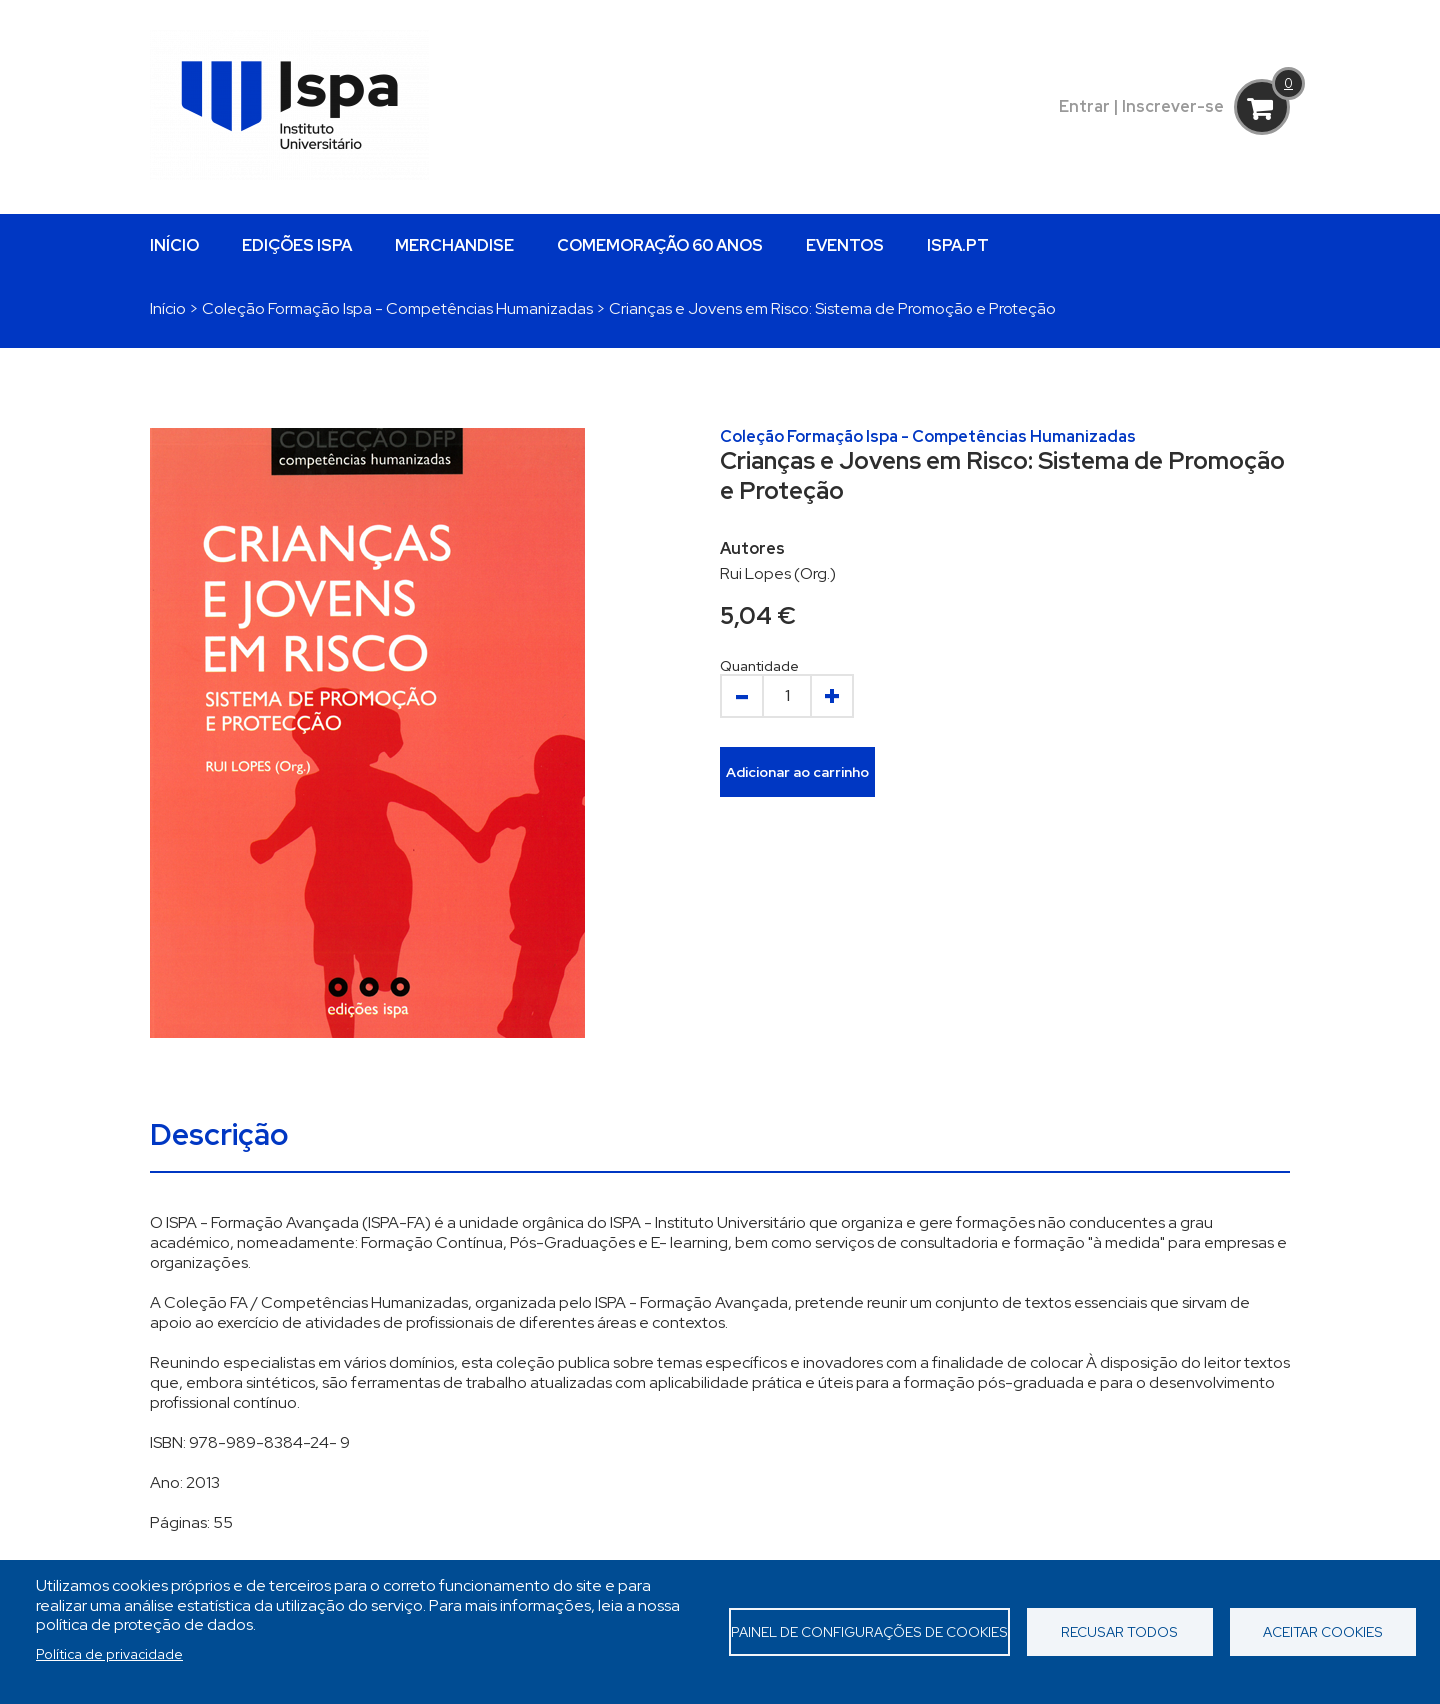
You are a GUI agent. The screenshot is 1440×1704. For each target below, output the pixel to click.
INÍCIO (174, 245)
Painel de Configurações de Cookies (869, 1632)
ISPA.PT (958, 245)
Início (168, 308)
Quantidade (759, 666)
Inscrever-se (1173, 106)
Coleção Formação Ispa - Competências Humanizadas (397, 308)
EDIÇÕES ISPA (297, 245)
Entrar (1084, 106)
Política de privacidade (109, 1654)
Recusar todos (1119, 1632)
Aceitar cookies (1323, 1632)
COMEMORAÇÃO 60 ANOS (660, 245)
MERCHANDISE (454, 245)
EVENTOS (845, 245)
